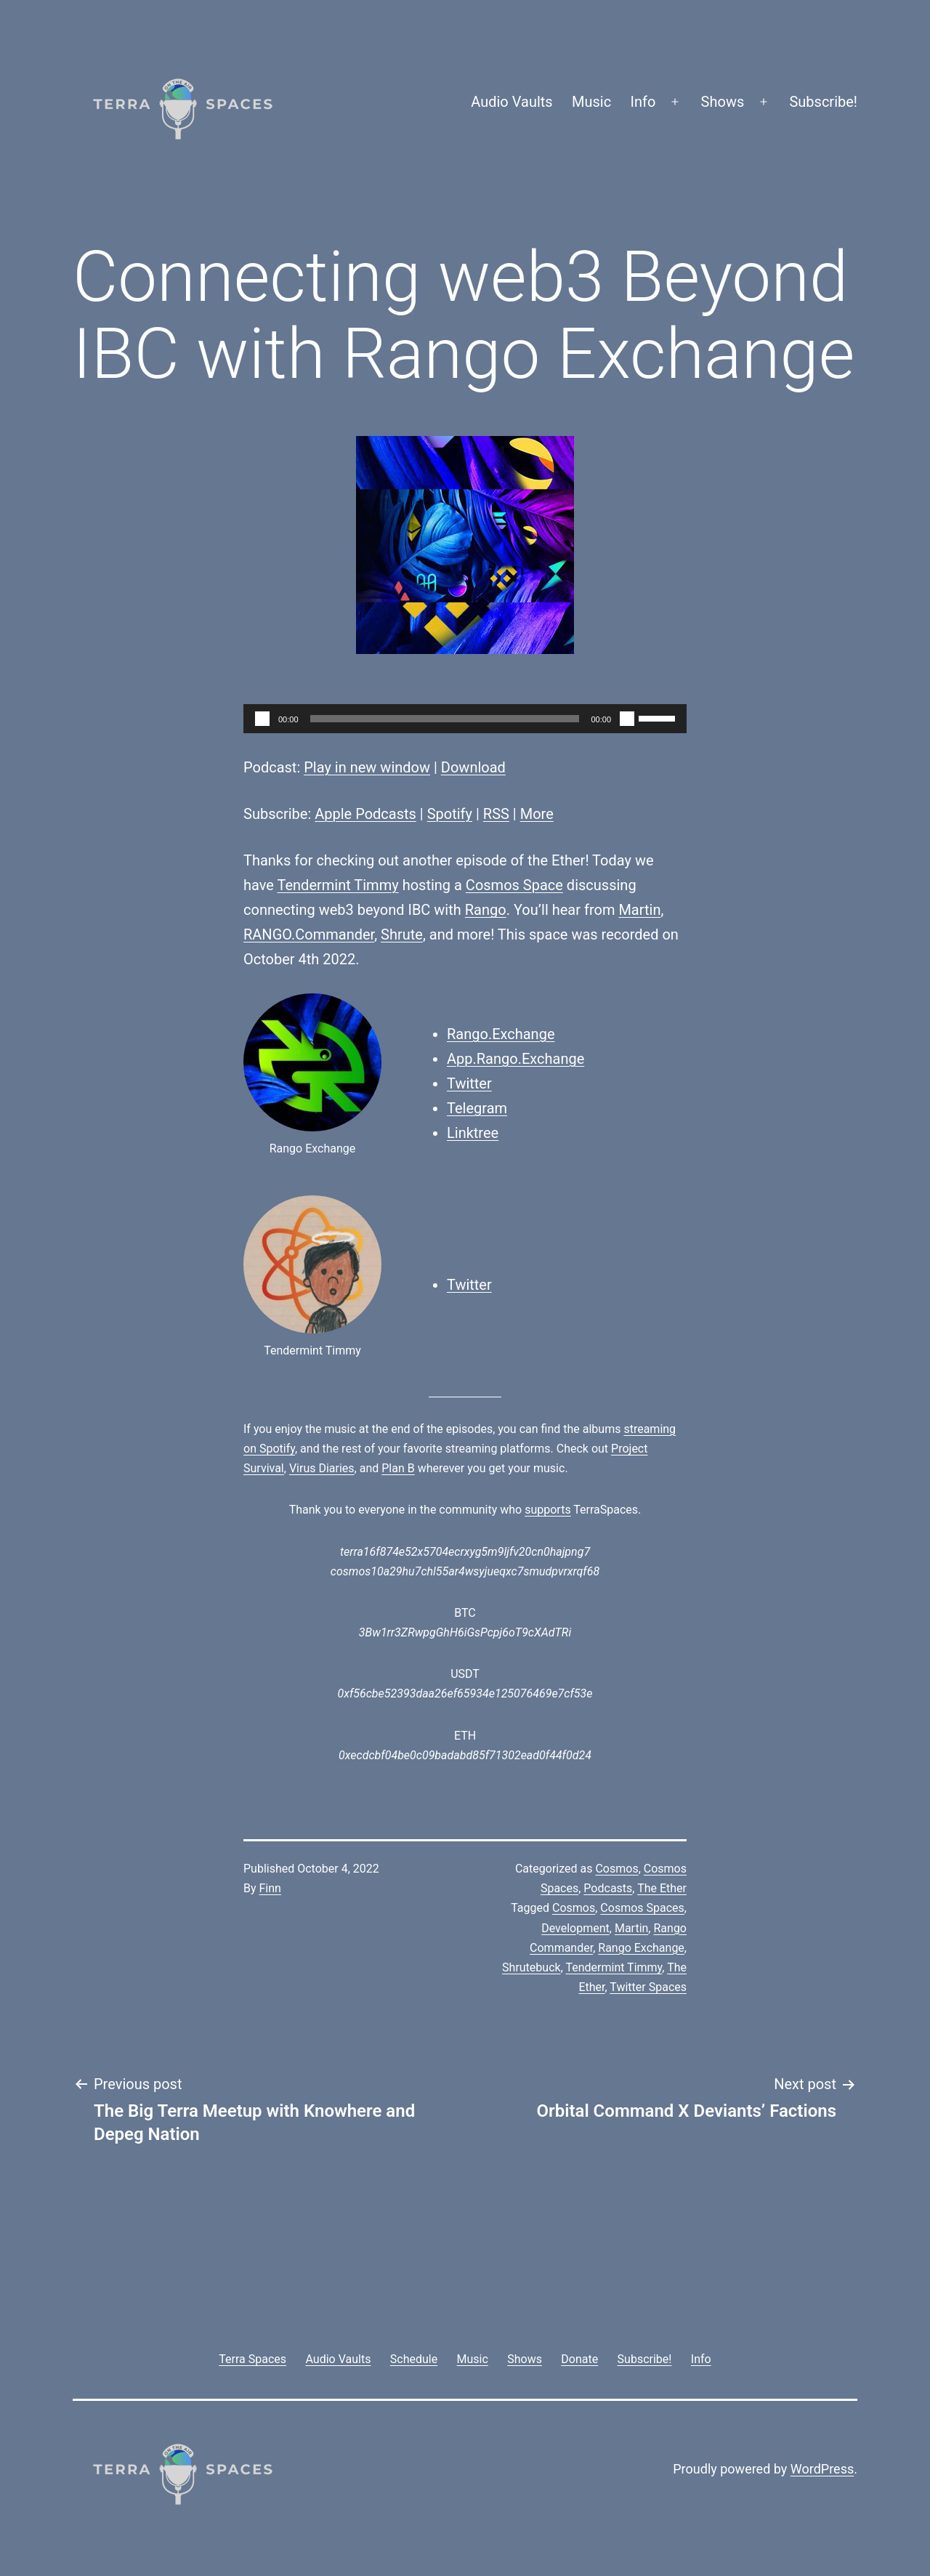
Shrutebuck (531, 1967)
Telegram (477, 1108)
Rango (485, 909)
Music (591, 101)
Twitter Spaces (648, 1987)
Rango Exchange (641, 1948)
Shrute (402, 934)
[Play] (262, 718)
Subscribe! (823, 101)
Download (473, 767)
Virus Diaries (322, 1468)
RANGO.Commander (308, 934)
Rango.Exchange (501, 1034)
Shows (723, 101)
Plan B (397, 1468)
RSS (496, 814)
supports (547, 1510)
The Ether (662, 1888)
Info (643, 101)
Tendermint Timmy (337, 885)
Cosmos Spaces (642, 1908)
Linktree (472, 1133)
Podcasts (607, 1888)
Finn (270, 1888)
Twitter (469, 1083)
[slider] (445, 718)
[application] (465, 718)
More (537, 814)
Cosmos (616, 1869)
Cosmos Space (514, 885)
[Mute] (627, 718)
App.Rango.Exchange (515, 1058)
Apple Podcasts (365, 814)
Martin (639, 909)
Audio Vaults (511, 101)
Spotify (449, 814)
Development (575, 1928)
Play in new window (367, 767)
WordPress (822, 2468)
